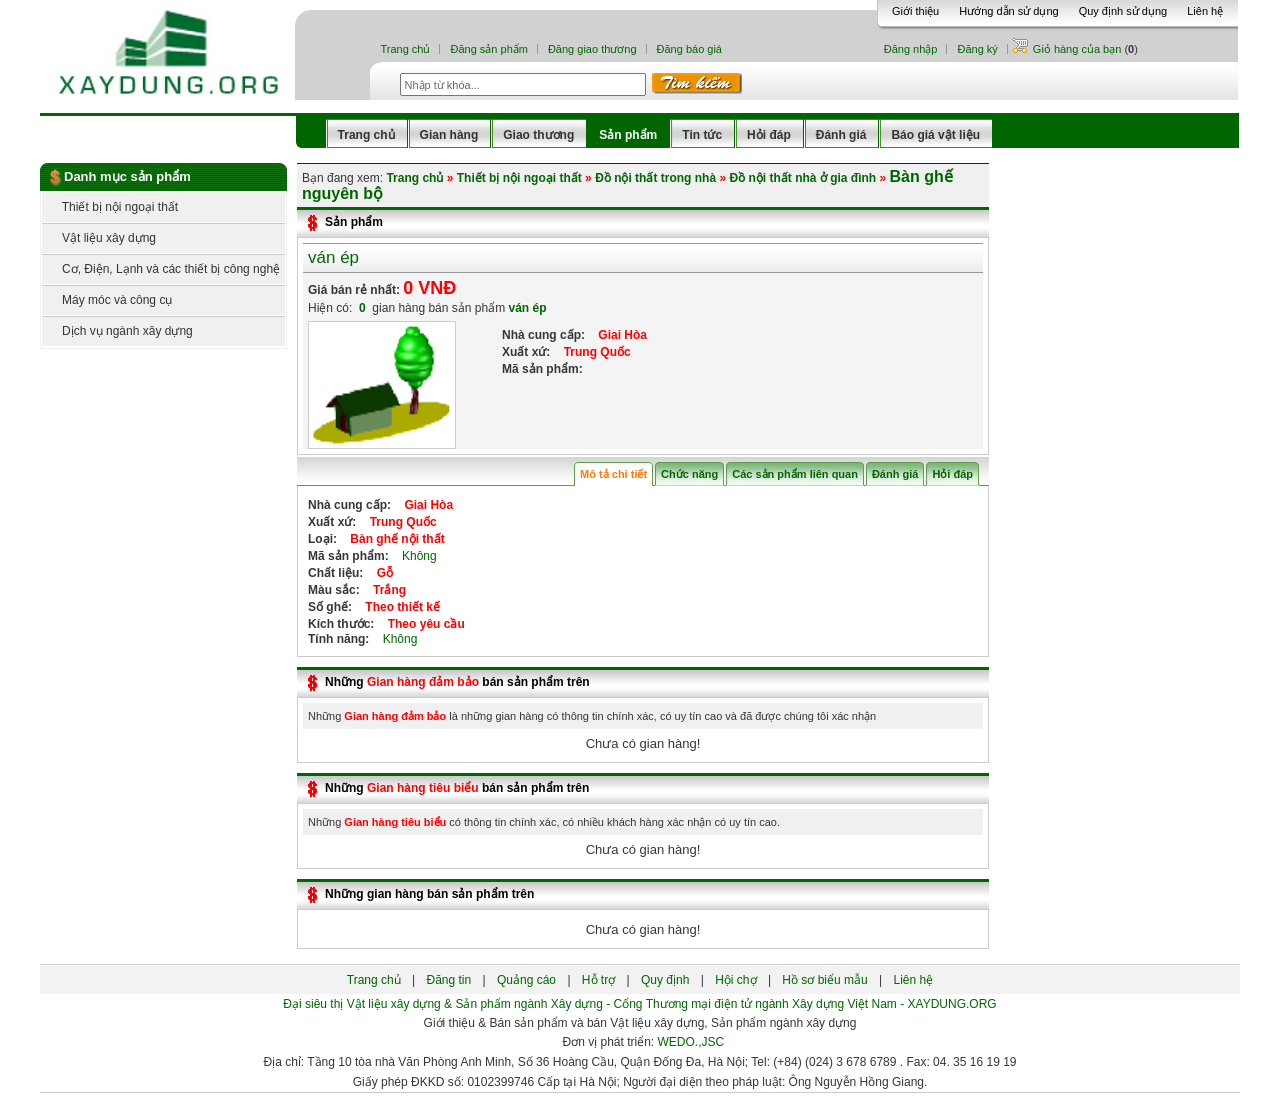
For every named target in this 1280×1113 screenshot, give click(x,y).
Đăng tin (448, 980)
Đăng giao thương (592, 49)
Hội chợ (735, 980)
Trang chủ (405, 49)
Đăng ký (977, 49)
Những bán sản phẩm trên (457, 682)
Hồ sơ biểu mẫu (824, 980)
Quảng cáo (526, 980)
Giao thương (538, 135)
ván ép (333, 257)
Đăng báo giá (689, 49)
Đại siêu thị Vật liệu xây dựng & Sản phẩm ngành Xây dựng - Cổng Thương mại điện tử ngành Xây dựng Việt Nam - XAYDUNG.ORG (639, 1004)
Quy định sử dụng (1123, 11)
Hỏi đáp (769, 135)
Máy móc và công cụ (107, 300)
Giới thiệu (915, 11)
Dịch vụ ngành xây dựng (117, 331)
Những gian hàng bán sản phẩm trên (429, 894)
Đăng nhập (911, 49)
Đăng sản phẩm (488, 49)
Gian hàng (449, 135)
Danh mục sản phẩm (127, 176)
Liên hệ (1205, 11)
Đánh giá (841, 135)
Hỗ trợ (598, 980)
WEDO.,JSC (691, 1042)
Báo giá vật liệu (935, 135)
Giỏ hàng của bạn (1079, 49)
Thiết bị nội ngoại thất (110, 207)
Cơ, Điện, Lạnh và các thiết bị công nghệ (161, 269)
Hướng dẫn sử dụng (1008, 11)
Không (414, 556)
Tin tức (702, 135)
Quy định (665, 980)
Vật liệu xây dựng (99, 238)
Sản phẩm (628, 135)
